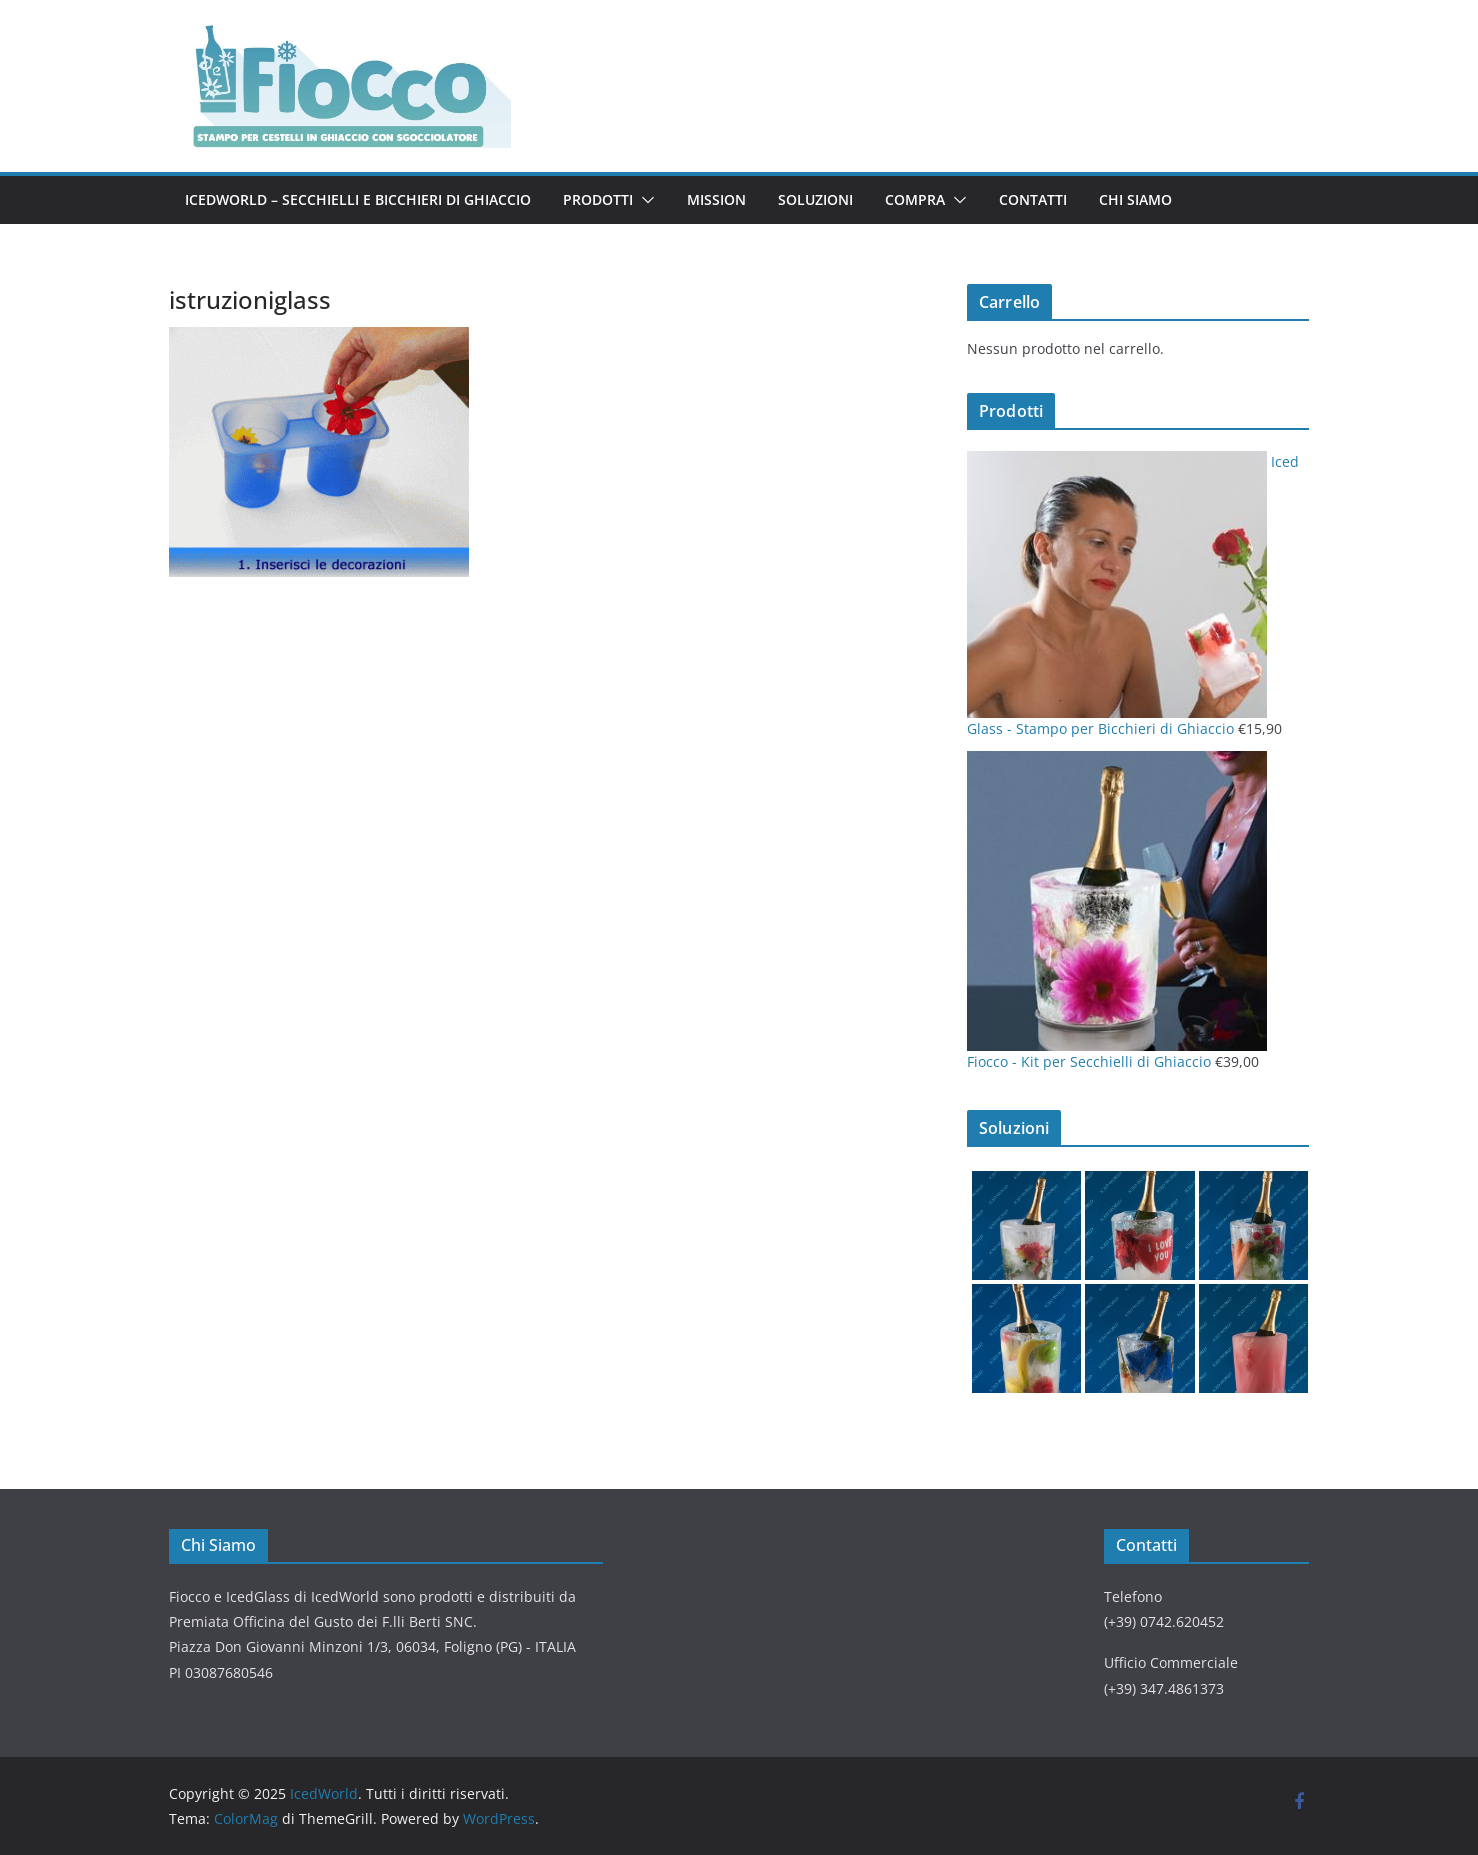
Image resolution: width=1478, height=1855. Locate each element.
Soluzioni (815, 199)
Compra (915, 199)
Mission (716, 199)
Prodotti (598, 199)
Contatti (1033, 199)
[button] (644, 200)
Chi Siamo (1135, 199)
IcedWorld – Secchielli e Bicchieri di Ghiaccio (358, 199)
